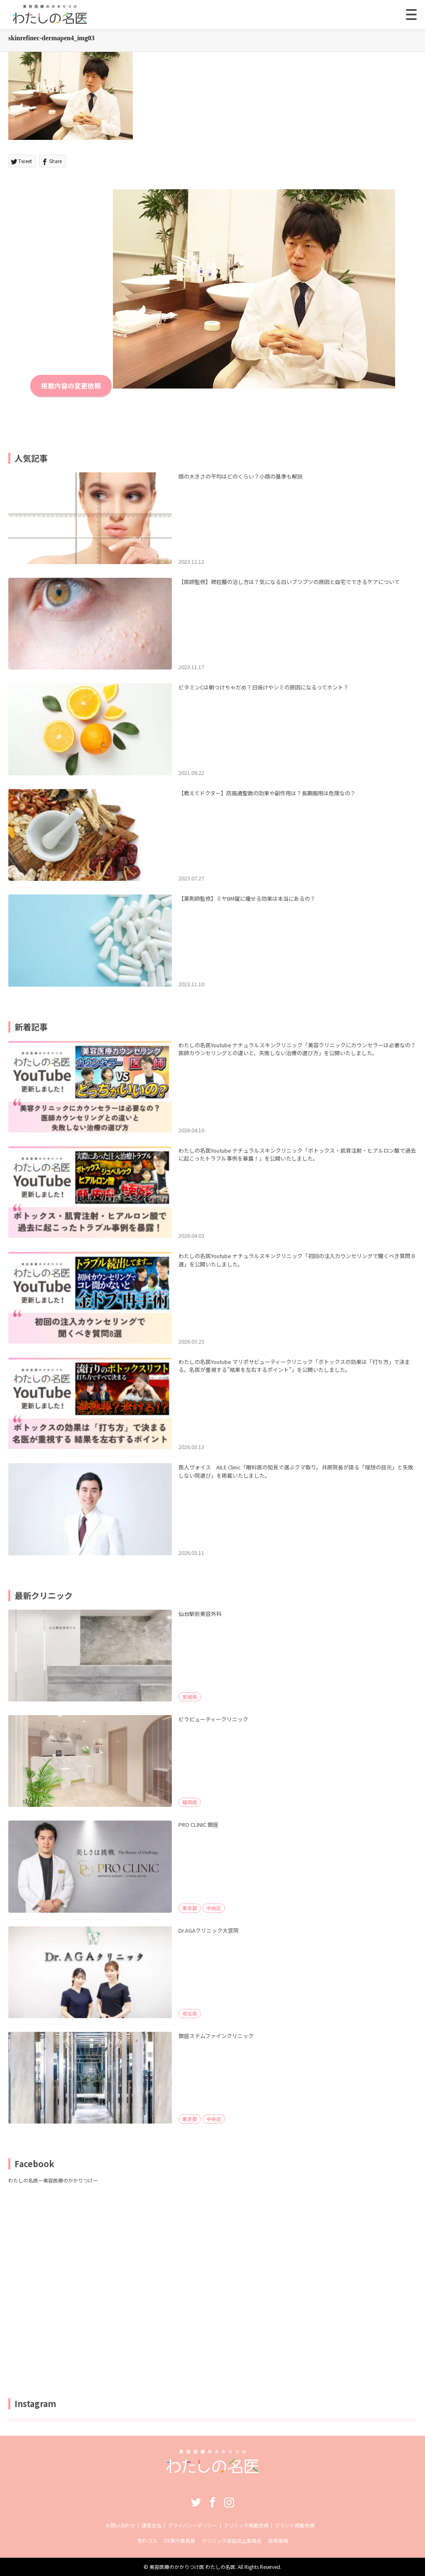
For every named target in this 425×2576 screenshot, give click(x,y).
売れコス (147, 2540)
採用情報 (278, 2540)
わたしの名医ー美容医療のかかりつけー (53, 2180)
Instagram (229, 2502)
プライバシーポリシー (192, 2525)
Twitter (196, 2502)
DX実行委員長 (179, 2540)
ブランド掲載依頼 (295, 2525)
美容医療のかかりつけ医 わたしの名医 (192, 2566)
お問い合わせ (120, 2525)
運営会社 (151, 2525)
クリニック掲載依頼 (246, 2525)
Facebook (212, 2502)
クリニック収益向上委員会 (231, 2540)
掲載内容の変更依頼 (71, 386)
